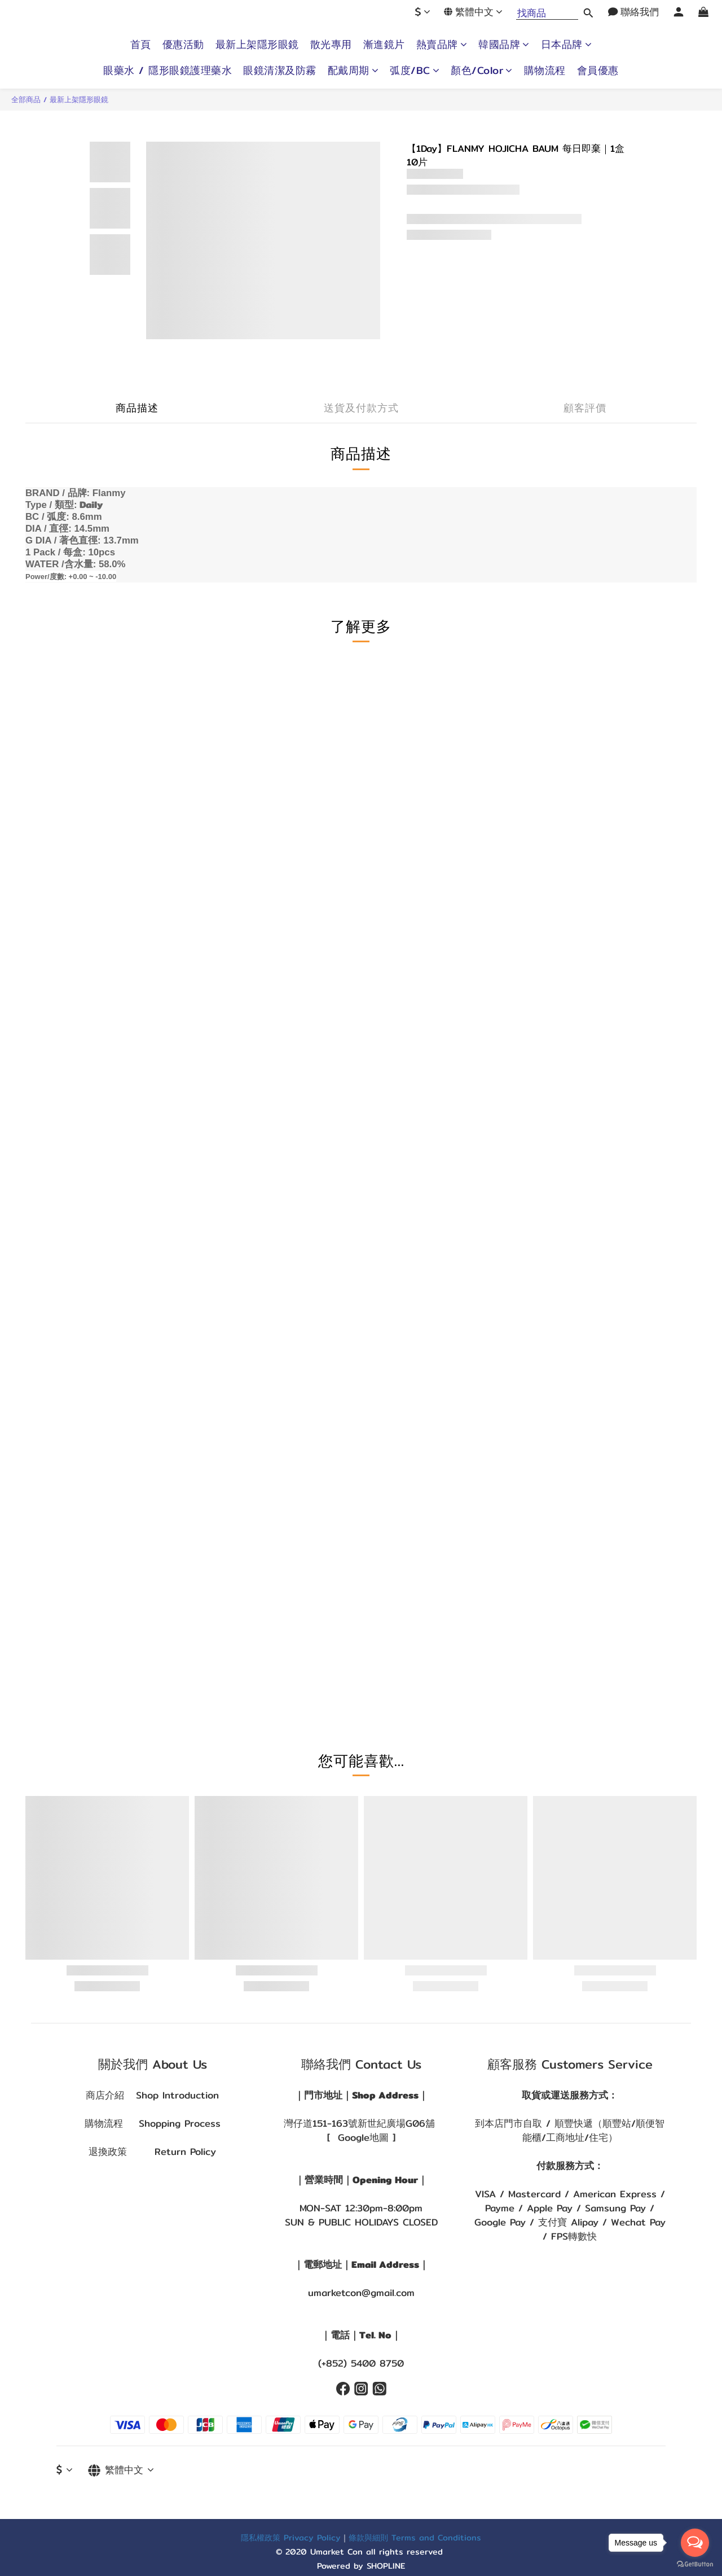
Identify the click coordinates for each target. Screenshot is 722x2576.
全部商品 (26, 99)
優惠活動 (183, 44)
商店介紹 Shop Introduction (152, 2095)
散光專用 (331, 44)
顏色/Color (482, 70)
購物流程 (545, 70)
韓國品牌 (504, 44)
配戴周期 (353, 70)
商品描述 (137, 408)
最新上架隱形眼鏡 (257, 44)
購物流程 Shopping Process (153, 2123)
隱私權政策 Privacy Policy (291, 2537)
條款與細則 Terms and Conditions (415, 2537)
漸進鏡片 (384, 44)
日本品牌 (566, 44)
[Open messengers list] (695, 2543)
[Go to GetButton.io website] (695, 2564)
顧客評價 (584, 408)
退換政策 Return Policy (152, 2151)
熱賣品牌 (442, 44)
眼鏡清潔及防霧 (279, 70)
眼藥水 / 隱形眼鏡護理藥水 (167, 70)
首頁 (140, 44)
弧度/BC (414, 70)
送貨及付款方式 (361, 408)
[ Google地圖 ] (361, 2137)
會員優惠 (598, 70)
